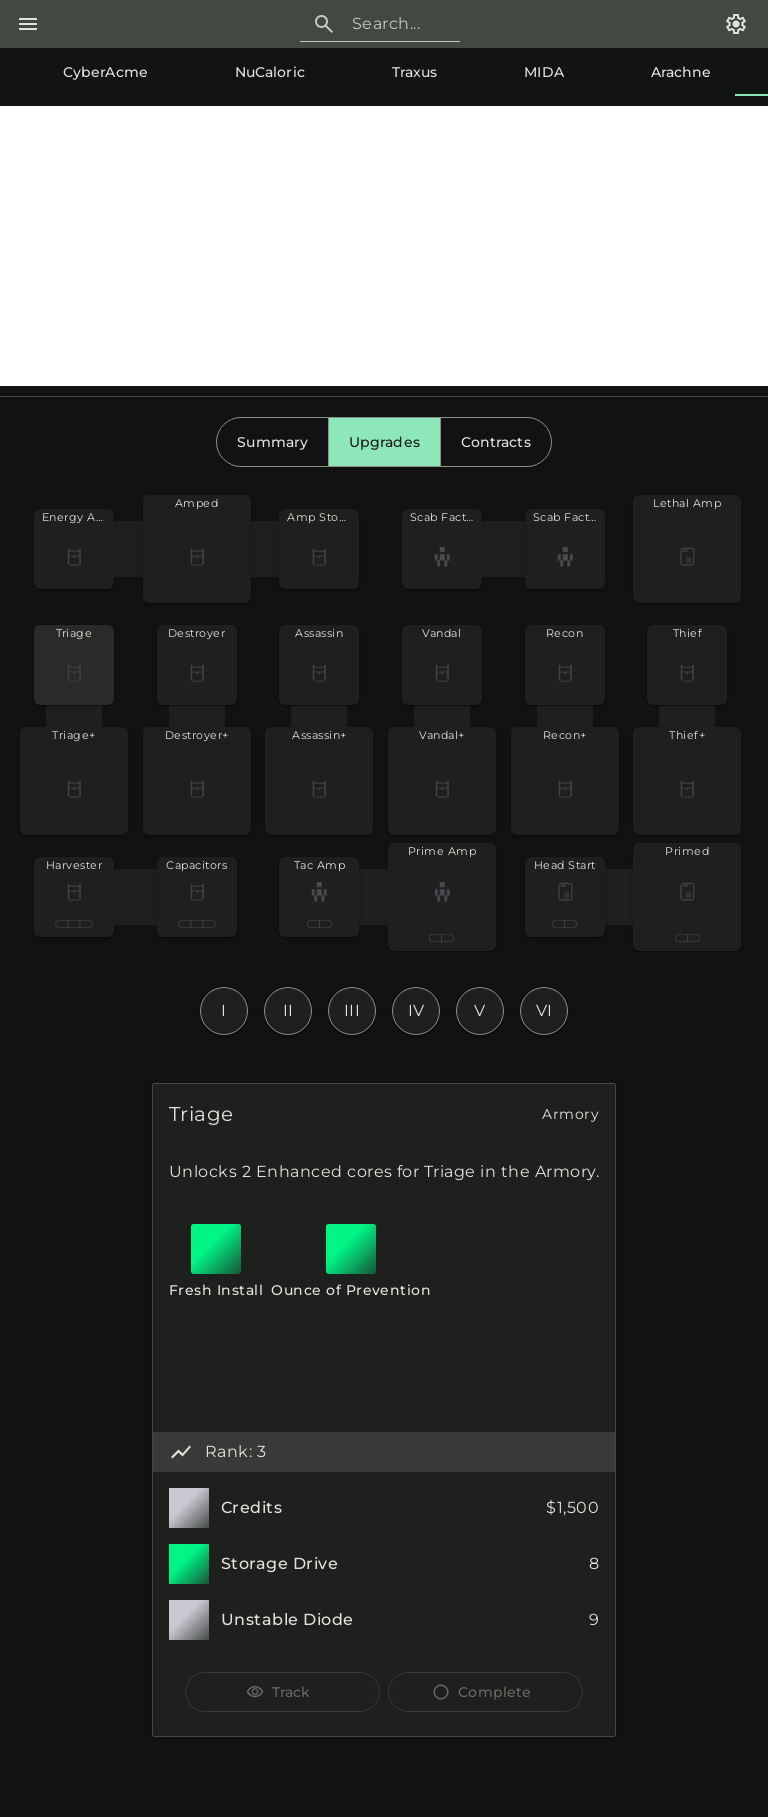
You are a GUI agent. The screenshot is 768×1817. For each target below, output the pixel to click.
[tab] (86, 72)
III (352, 1010)
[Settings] (736, 24)
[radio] (272, 442)
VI (544, 1010)
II (288, 1010)
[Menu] (28, 24)
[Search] (398, 24)
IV (416, 1010)
